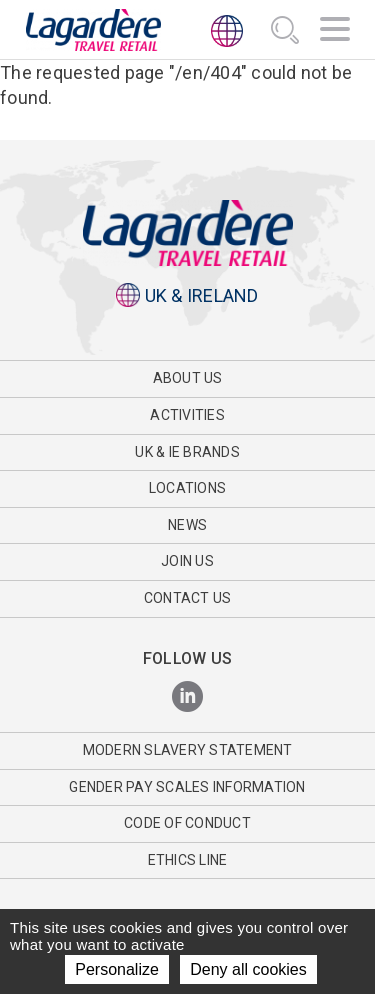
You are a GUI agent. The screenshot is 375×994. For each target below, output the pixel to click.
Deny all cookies (248, 969)
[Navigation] (335, 32)
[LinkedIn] (187, 697)
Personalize (117, 969)
